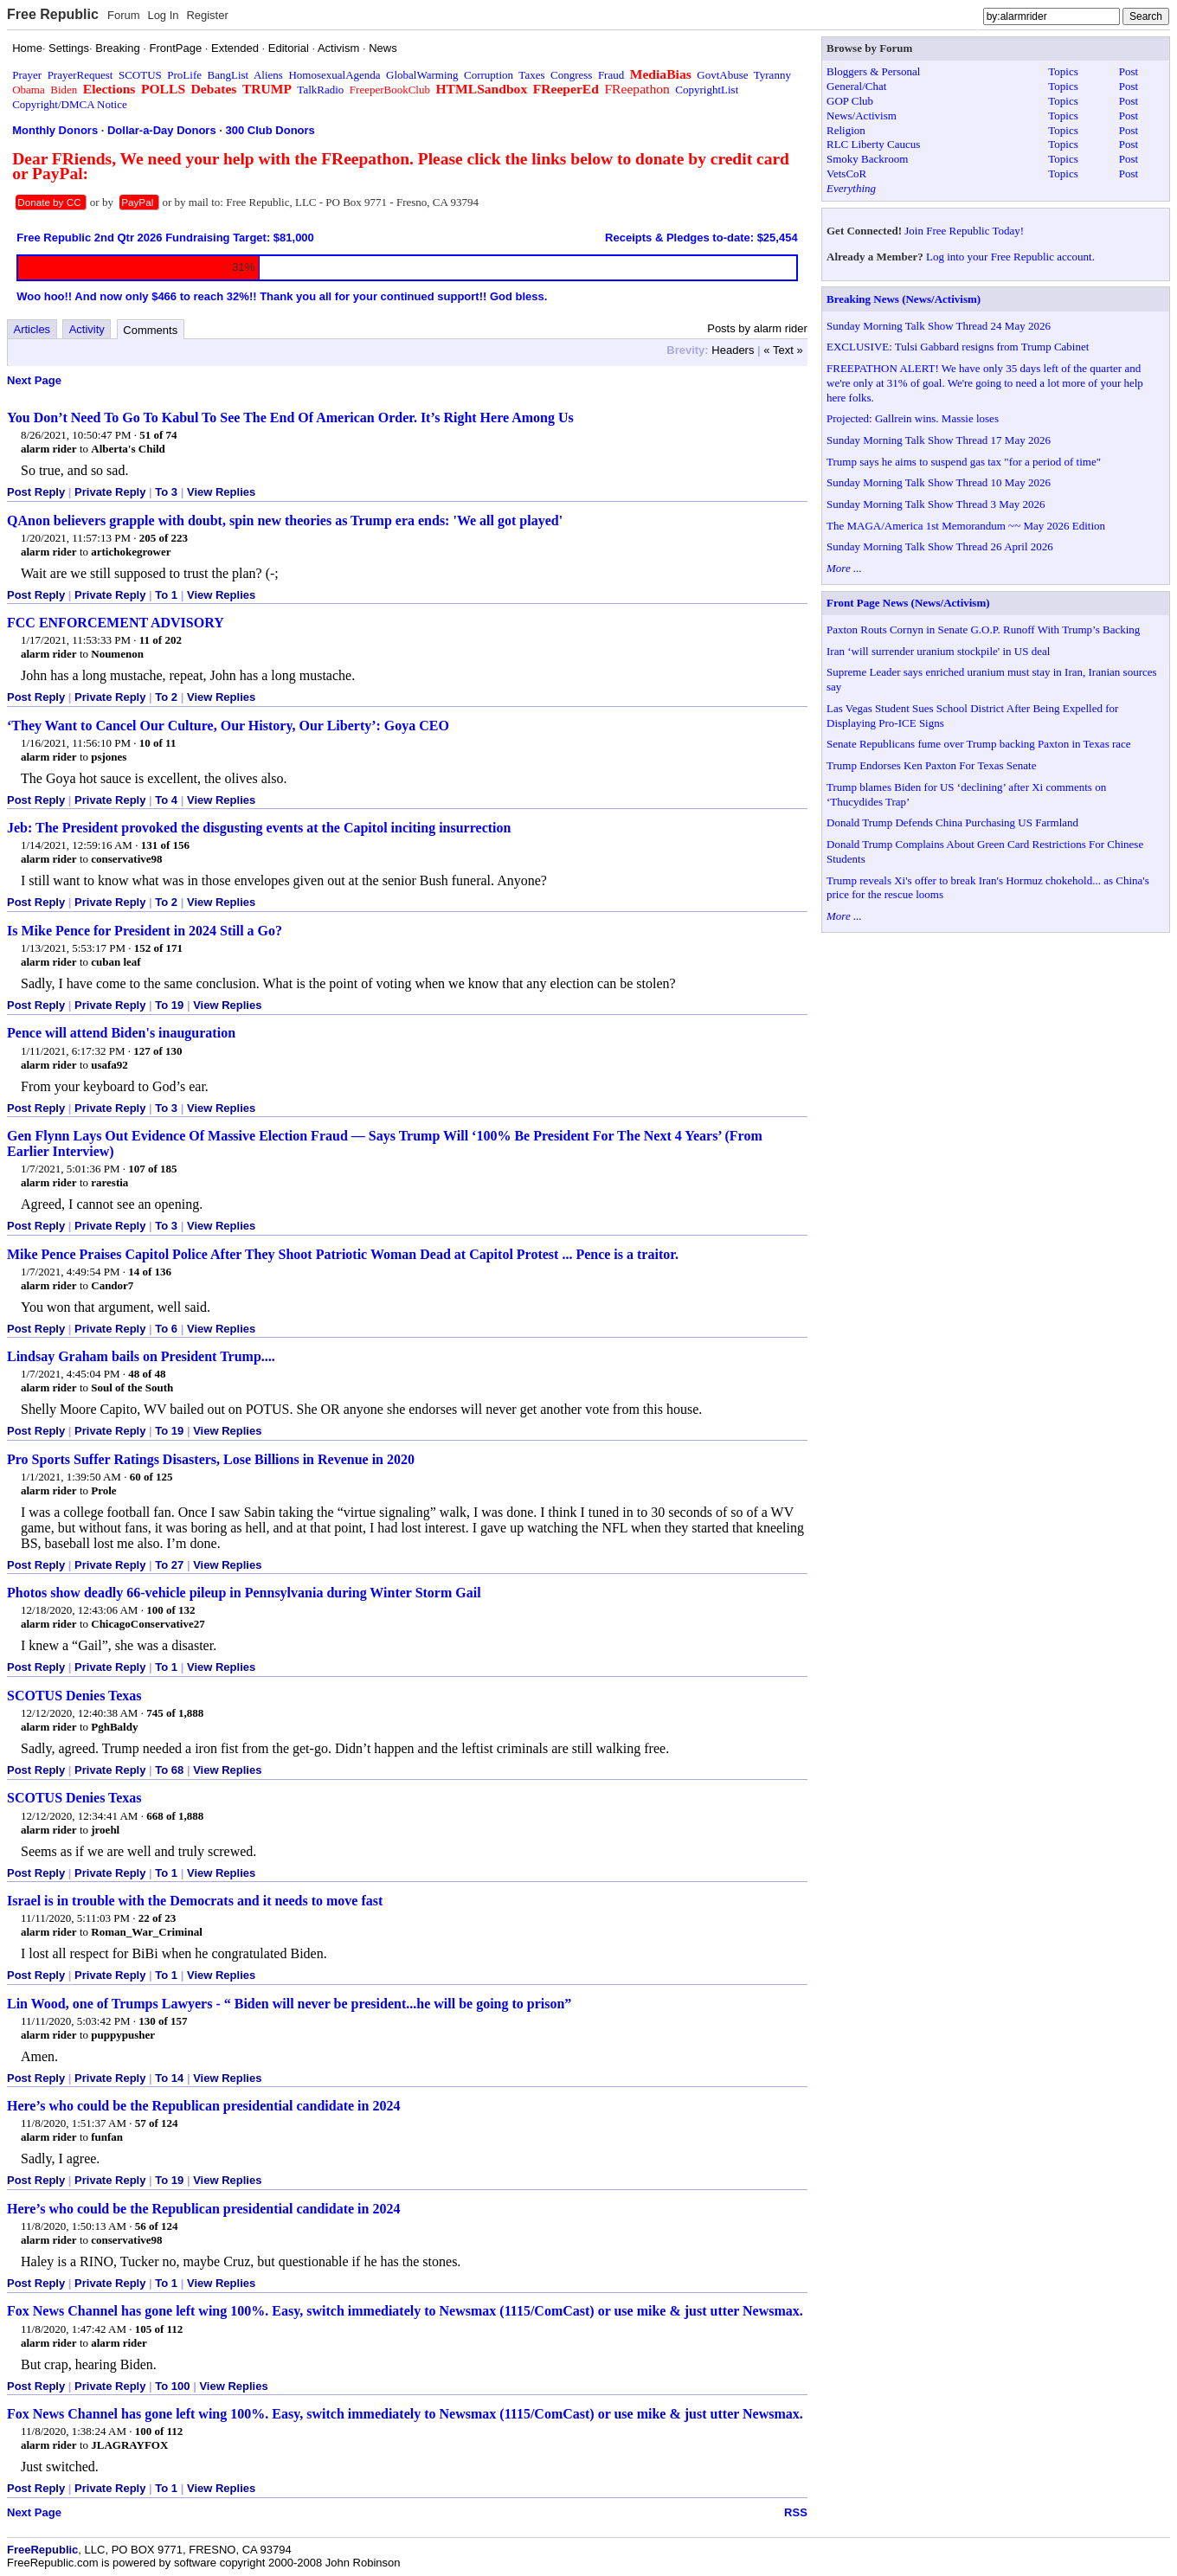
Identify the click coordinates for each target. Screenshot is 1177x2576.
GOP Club (849, 100)
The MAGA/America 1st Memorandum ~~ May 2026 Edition (965, 525)
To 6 (166, 1328)
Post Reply (36, 491)
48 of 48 (146, 1373)
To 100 (172, 2386)
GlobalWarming (422, 74)
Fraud (611, 74)
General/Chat (856, 86)
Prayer (27, 74)
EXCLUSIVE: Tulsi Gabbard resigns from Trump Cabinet (957, 346)
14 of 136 (149, 1271)
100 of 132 (170, 1609)
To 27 (169, 1564)
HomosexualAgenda (334, 74)
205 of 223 (163, 537)
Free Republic (53, 14)
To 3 (166, 491)
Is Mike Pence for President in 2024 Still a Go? (144, 930)
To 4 (166, 799)
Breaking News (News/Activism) (903, 298)
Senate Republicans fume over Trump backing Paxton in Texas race (978, 743)
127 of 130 (157, 1050)
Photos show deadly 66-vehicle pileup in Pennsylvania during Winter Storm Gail (244, 1592)
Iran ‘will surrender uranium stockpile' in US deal (938, 651)
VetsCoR (846, 173)
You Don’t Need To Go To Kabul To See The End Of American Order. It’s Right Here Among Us (290, 417)
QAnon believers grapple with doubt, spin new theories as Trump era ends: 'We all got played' (285, 520)
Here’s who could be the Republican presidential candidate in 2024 (203, 2105)
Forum (123, 15)
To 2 (166, 697)
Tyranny (772, 74)
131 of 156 (165, 844)
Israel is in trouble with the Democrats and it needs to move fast (195, 1900)
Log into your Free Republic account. (1010, 256)
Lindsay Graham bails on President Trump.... (141, 1356)
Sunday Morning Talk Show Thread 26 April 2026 (939, 546)
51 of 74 (158, 434)
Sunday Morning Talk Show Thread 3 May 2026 (935, 504)
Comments (150, 330)
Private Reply (109, 491)
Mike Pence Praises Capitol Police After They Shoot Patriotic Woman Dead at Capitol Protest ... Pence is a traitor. (343, 1254)
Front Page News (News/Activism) (908, 602)
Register (207, 15)
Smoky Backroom (867, 158)
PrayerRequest (80, 74)
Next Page (34, 380)
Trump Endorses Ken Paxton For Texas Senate (931, 765)
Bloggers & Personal (873, 71)
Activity (87, 329)
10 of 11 (158, 742)
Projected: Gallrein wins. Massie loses (912, 418)
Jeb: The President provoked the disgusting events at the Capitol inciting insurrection (259, 827)
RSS (795, 2512)
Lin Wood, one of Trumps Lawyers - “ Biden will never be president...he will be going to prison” (289, 2003)
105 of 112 (159, 2328)
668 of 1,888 (174, 1815)
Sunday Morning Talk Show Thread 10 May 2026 (938, 482)
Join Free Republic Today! (964, 230)
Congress (571, 74)
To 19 (169, 1005)
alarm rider (49, 448)
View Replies (221, 491)
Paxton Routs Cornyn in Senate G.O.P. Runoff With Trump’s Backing (983, 629)
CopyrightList (706, 89)
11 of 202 (160, 639)
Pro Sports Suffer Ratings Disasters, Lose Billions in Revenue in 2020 (211, 1459)
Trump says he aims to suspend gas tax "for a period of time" (963, 461)
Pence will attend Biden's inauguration (121, 1032)
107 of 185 (152, 1168)
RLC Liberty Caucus (873, 144)
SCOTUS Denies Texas (74, 1695)
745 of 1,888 (174, 1712)
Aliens (268, 74)
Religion (845, 130)
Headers (732, 350)
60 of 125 (151, 1476)
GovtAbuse (722, 74)
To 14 (169, 2078)
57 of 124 (156, 2123)
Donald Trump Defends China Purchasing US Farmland (952, 822)
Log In (162, 15)
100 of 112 (159, 2431)
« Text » (782, 350)
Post (1128, 71)
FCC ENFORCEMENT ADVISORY (115, 622)
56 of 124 (156, 2225)
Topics (1062, 71)
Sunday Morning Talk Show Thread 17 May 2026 (938, 440)
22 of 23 (157, 1917)
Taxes (531, 74)
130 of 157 (162, 2020)
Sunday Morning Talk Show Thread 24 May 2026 (938, 325)
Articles (32, 329)
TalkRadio (320, 89)
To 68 (169, 1769)
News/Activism (861, 115)
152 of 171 (158, 947)
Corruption (488, 74)
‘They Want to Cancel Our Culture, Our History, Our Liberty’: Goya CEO (228, 725)
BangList (228, 74)
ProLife (184, 74)
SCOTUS (140, 74)
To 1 (166, 594)
